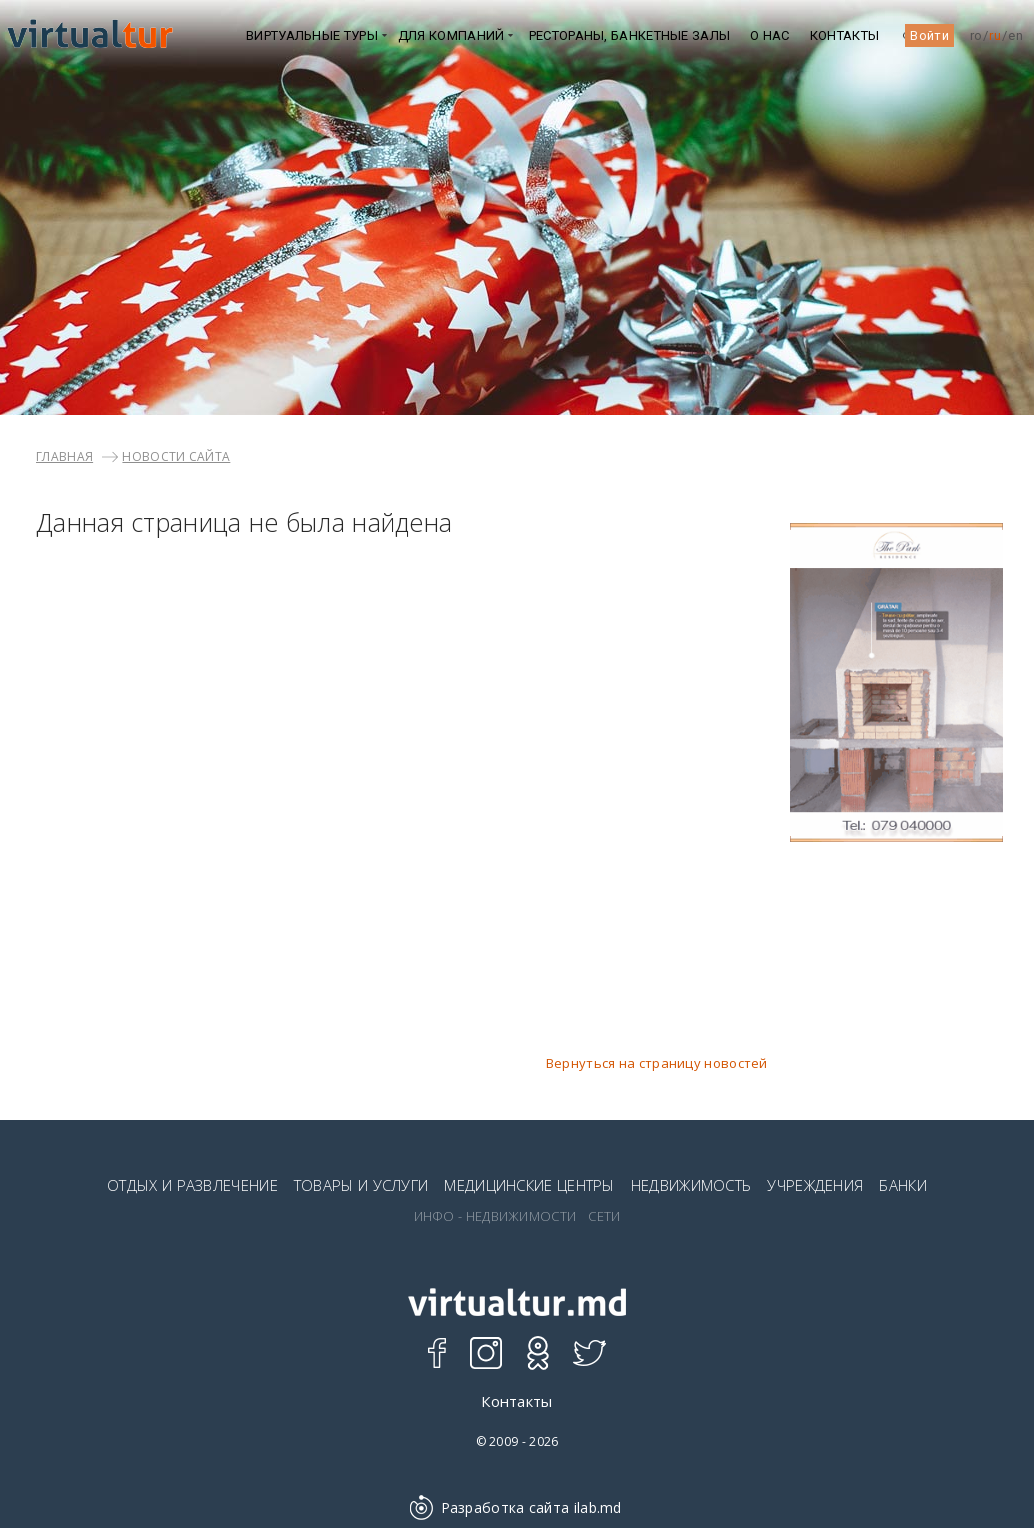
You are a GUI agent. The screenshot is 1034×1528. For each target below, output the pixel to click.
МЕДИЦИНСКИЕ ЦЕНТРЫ (529, 1185)
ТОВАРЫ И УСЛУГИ (361, 1185)
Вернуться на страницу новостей (657, 1063)
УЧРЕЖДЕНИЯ (815, 1185)
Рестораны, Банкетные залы (630, 35)
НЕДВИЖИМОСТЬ (691, 1185)
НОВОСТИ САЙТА (176, 456)
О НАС (770, 35)
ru (995, 35)
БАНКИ (903, 1185)
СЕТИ (604, 1216)
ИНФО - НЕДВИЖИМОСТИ (495, 1216)
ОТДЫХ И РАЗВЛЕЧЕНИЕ (192, 1185)
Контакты (844, 35)
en (1015, 35)
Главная (64, 456)
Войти (929, 35)
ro (976, 35)
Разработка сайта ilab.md (517, 1507)
